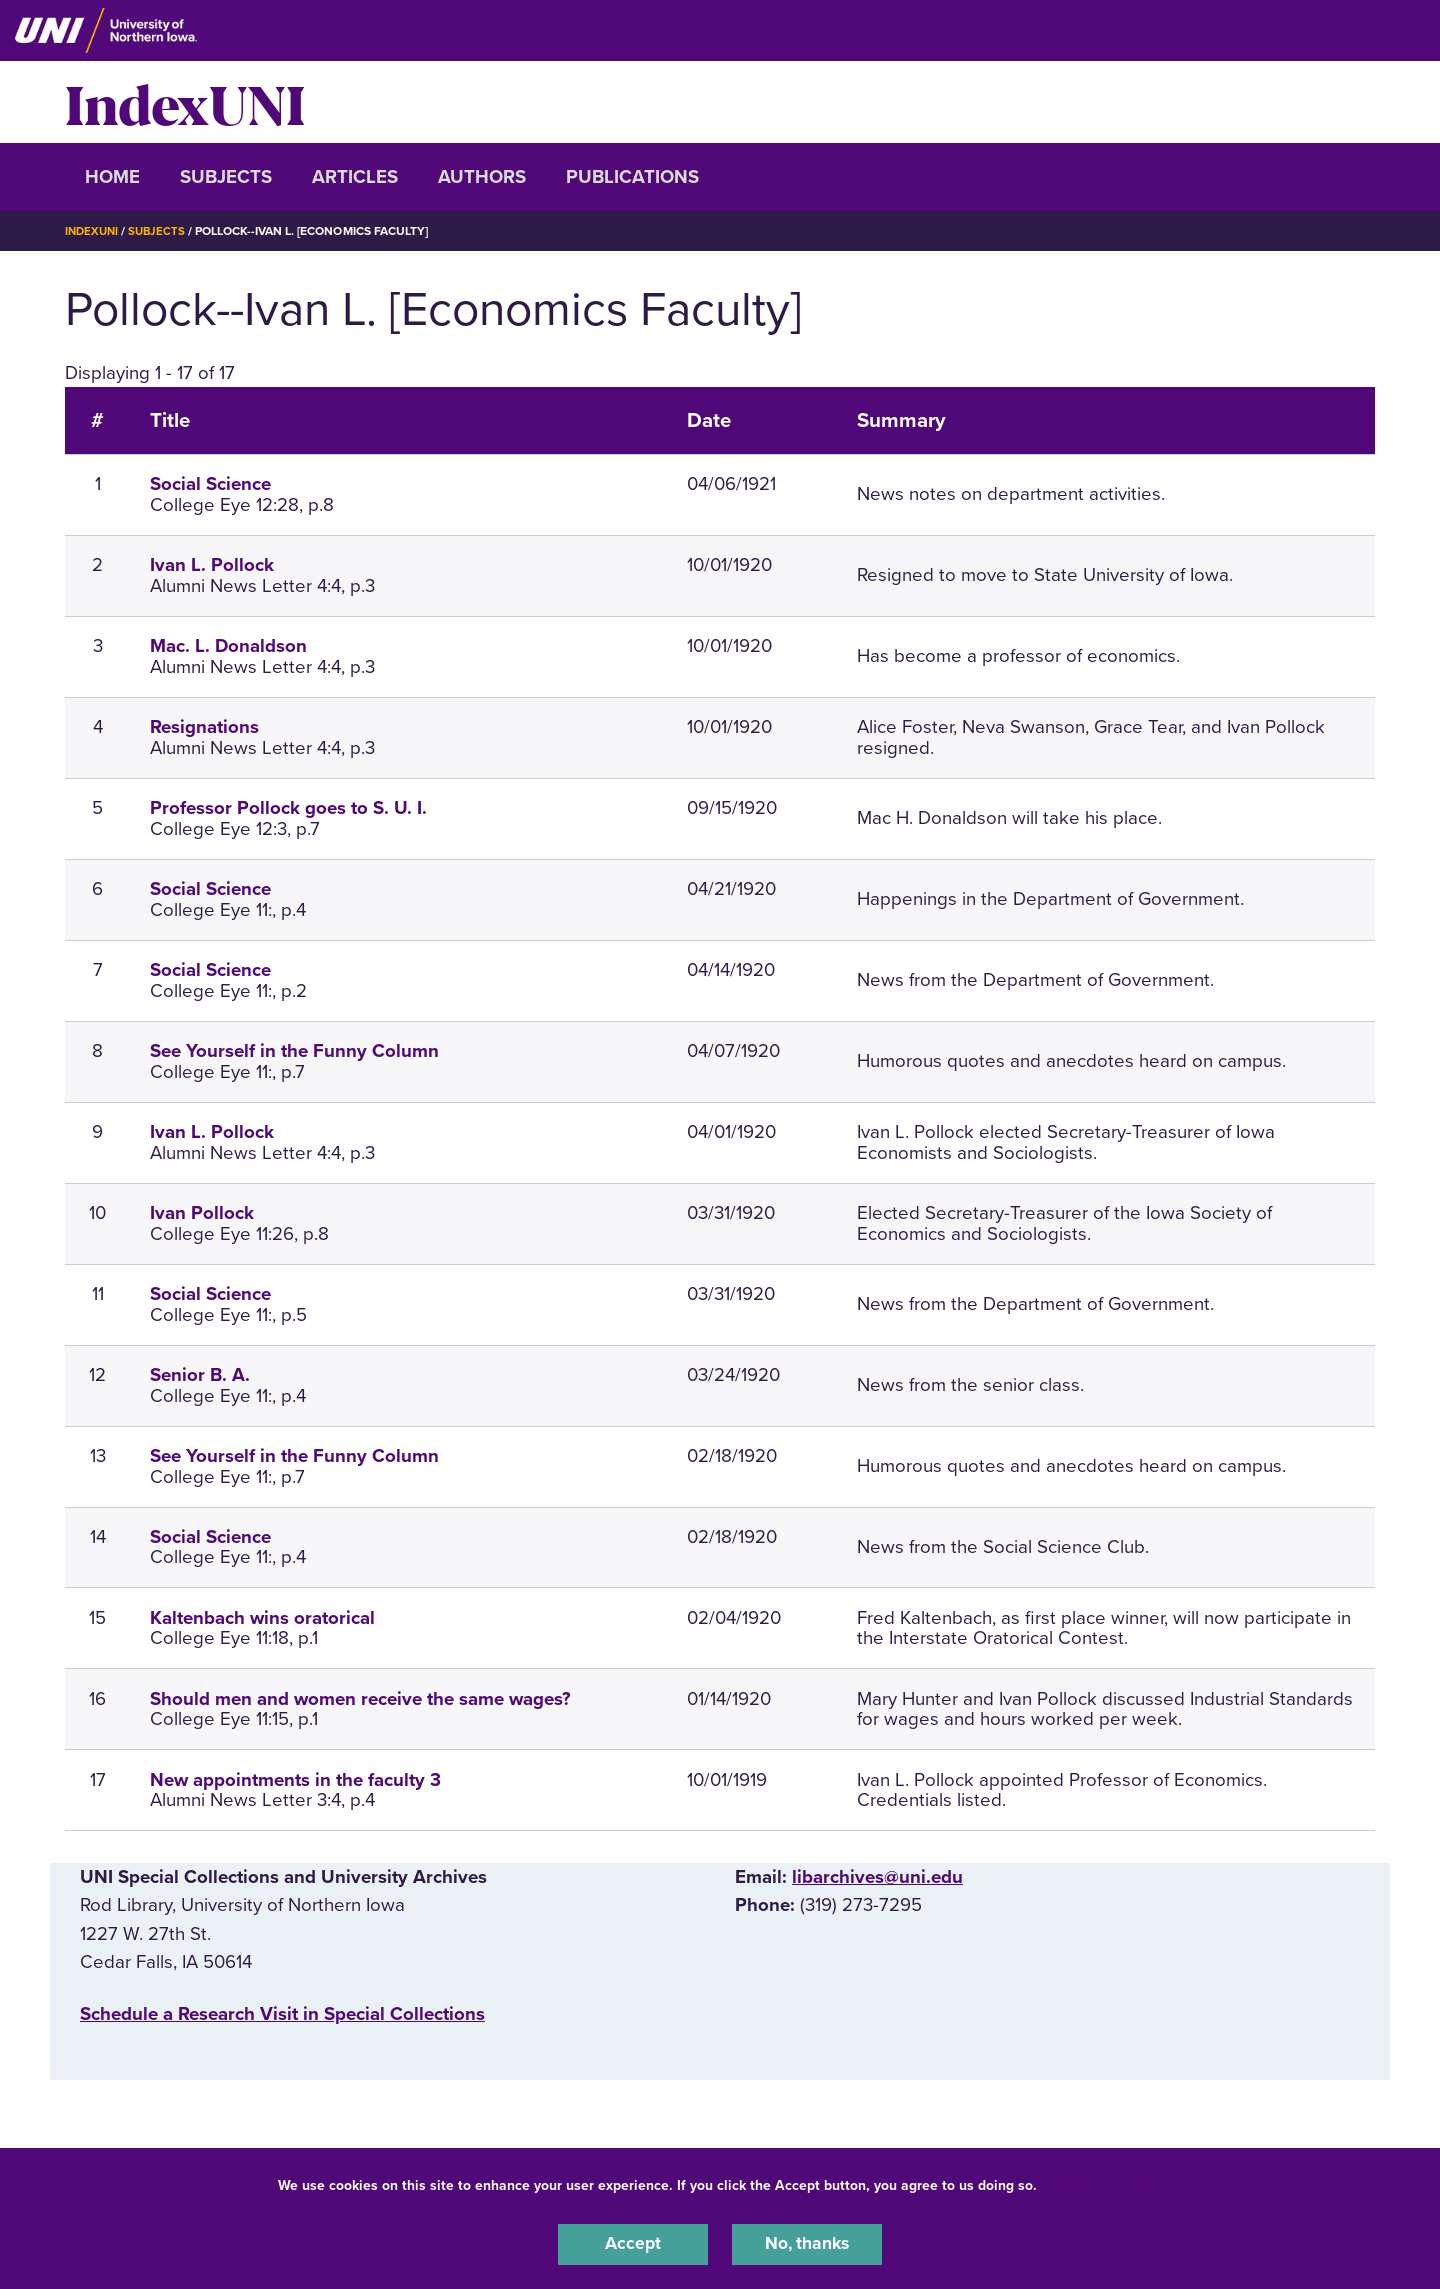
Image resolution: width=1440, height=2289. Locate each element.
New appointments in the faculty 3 (295, 1779)
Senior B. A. (200, 1375)
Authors (482, 177)
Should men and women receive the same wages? (360, 1698)
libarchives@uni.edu (877, 1877)
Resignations (204, 727)
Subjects (226, 177)
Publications (632, 177)
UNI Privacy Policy (1104, 2182)
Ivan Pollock (202, 1213)
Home (112, 177)
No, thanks (807, 2243)
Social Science (210, 484)
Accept (633, 2243)
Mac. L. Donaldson (228, 646)
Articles (355, 177)
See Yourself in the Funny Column (294, 1051)
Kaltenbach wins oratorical (262, 1617)
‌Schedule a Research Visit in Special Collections (282, 2013)
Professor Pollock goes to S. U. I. (288, 808)
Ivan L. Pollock (212, 565)
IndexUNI (185, 102)
